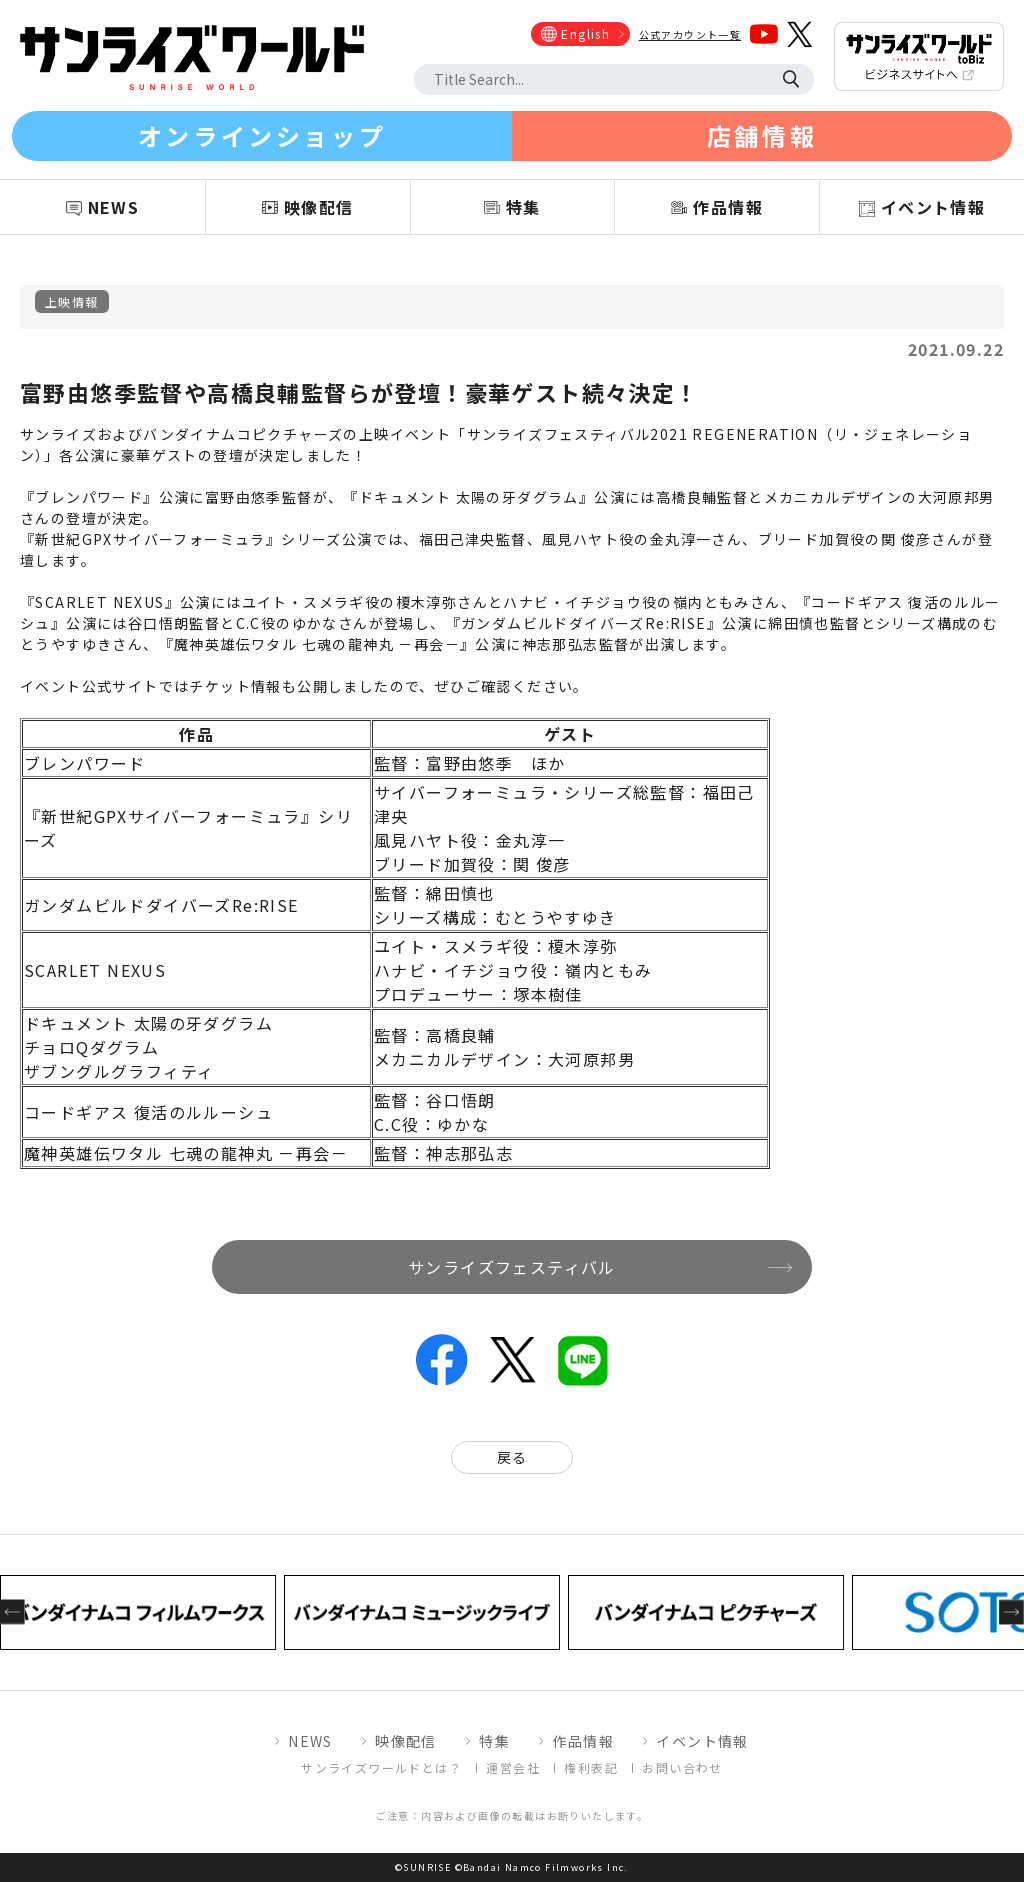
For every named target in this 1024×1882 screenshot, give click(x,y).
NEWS (310, 1741)
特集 (494, 1741)
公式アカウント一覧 (690, 34)
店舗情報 (762, 135)
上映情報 (72, 301)
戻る (512, 1457)
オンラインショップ (262, 135)
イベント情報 (702, 1741)
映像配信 (406, 1741)
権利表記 (591, 1767)
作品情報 (583, 1741)
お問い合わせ (682, 1767)
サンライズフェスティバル (512, 1267)
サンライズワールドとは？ (381, 1767)
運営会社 (513, 1767)
